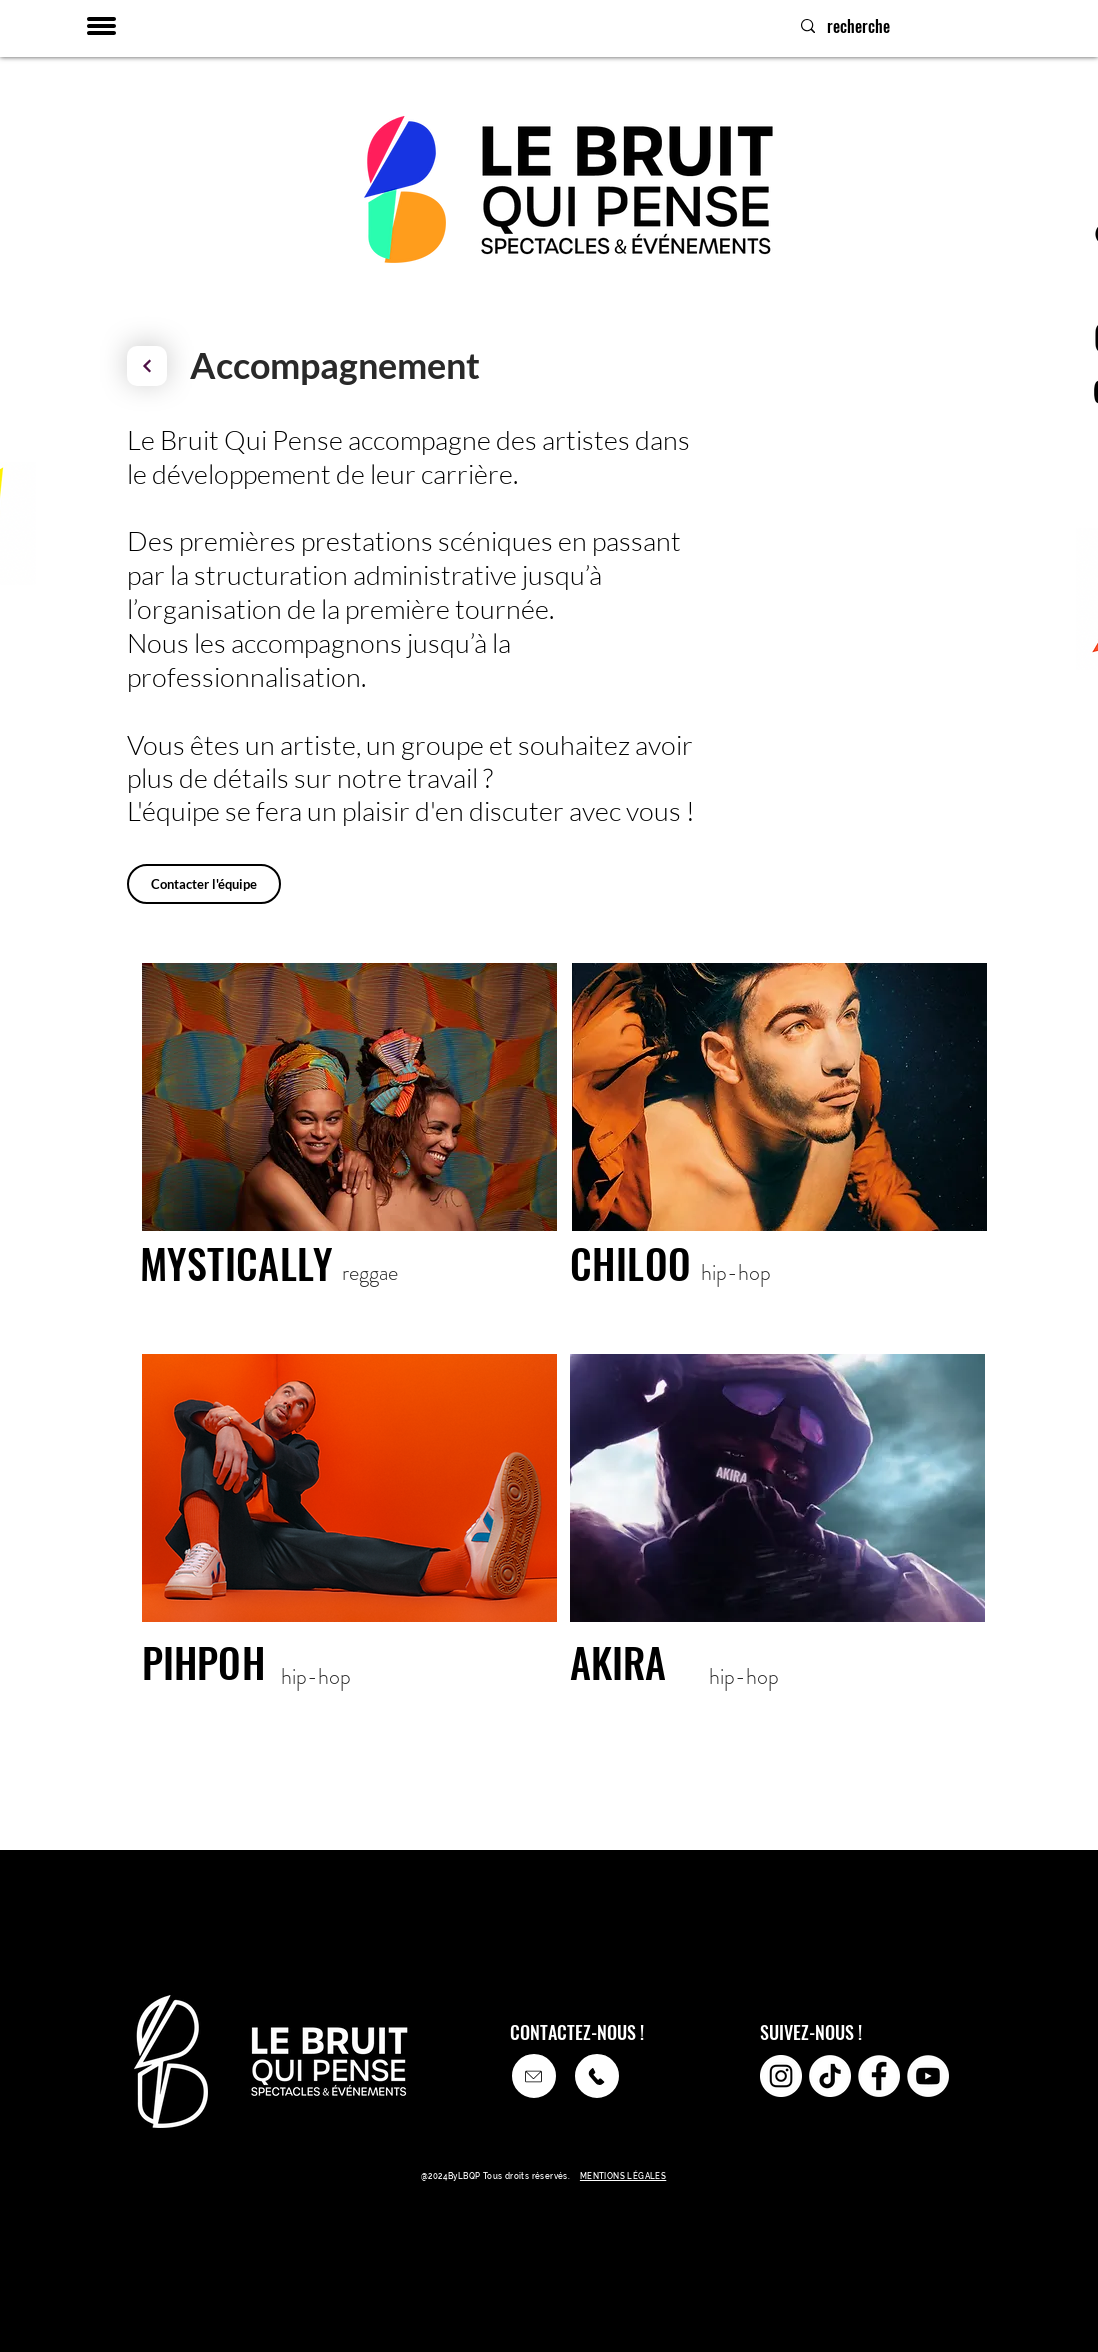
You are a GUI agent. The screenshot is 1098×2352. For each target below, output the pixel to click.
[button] (101, 26)
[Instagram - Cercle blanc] (781, 2076)
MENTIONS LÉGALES (623, 2176)
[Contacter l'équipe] (204, 884)
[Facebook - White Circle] (879, 2076)
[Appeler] (534, 2076)
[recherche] (938, 26)
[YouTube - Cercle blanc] (928, 2076)
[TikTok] (830, 2076)
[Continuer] (147, 366)
